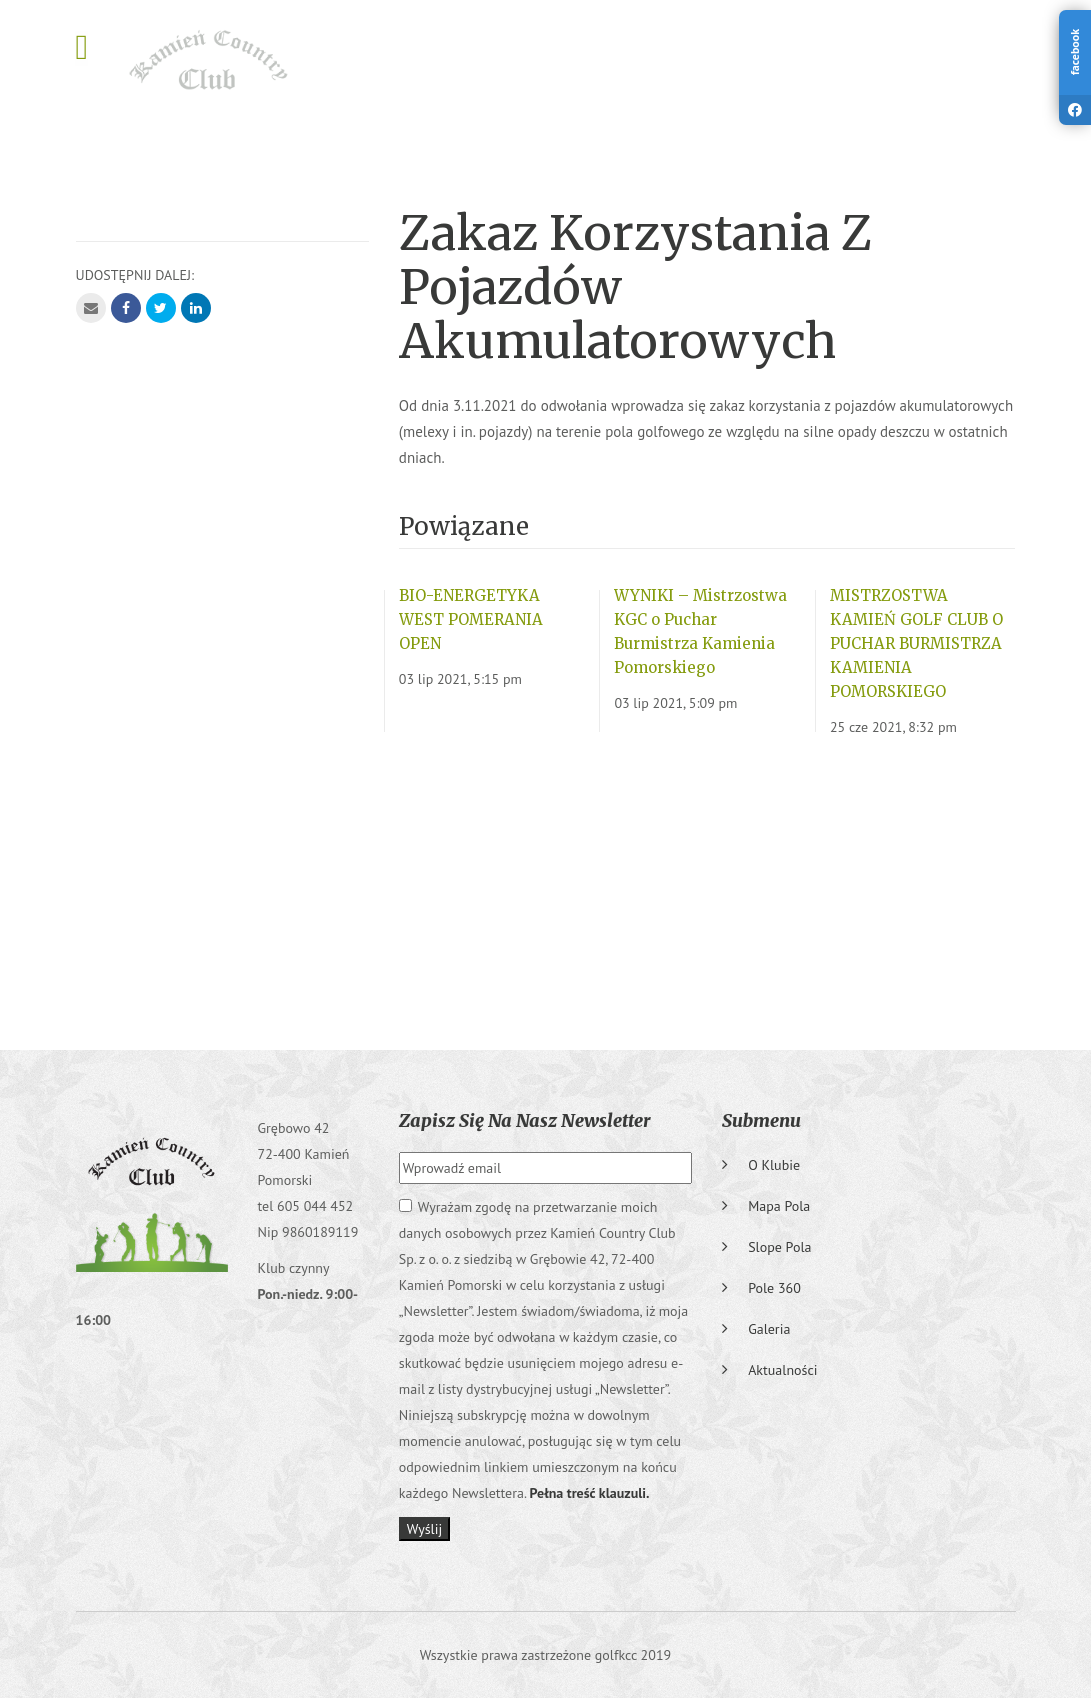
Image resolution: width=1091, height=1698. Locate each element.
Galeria (769, 1329)
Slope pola (779, 1247)
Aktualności (782, 1370)
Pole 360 (774, 1288)
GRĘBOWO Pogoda (546, 885)
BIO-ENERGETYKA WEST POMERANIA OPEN (471, 619)
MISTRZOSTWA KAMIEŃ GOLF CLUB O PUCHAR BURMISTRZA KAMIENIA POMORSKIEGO (916, 643)
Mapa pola (779, 1206)
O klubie (774, 1165)
